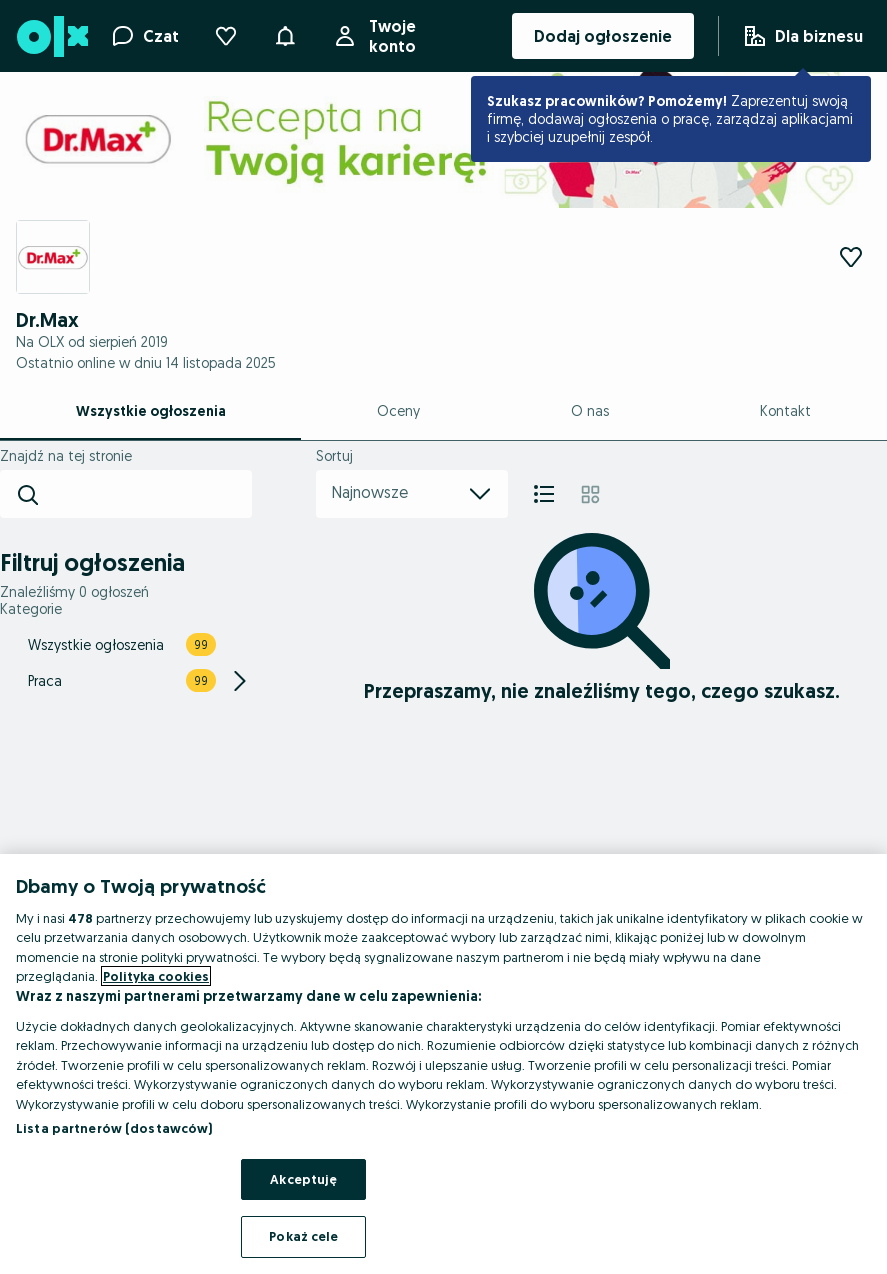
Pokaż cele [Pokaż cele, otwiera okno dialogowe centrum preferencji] (303, 1236)
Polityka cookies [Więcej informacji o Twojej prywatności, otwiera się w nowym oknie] (156, 976)
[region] (443, 1064)
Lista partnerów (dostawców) (114, 1128)
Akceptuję (303, 1179)
